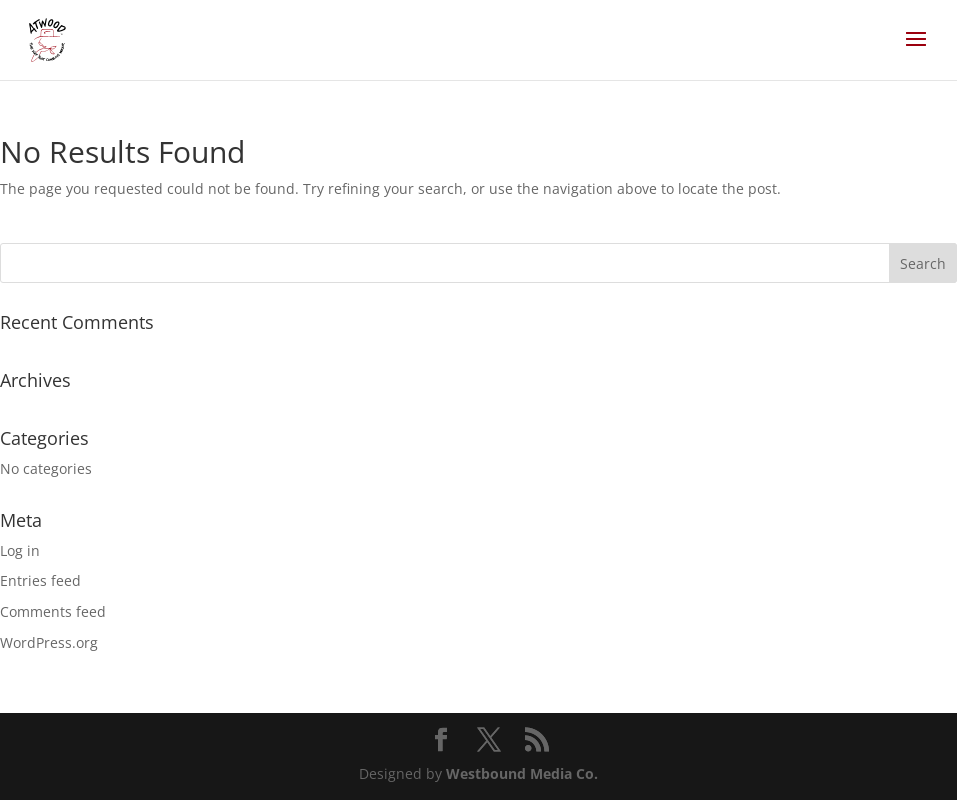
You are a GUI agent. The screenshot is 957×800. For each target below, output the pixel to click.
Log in (20, 550)
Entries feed (40, 580)
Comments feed (53, 611)
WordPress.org (49, 642)
